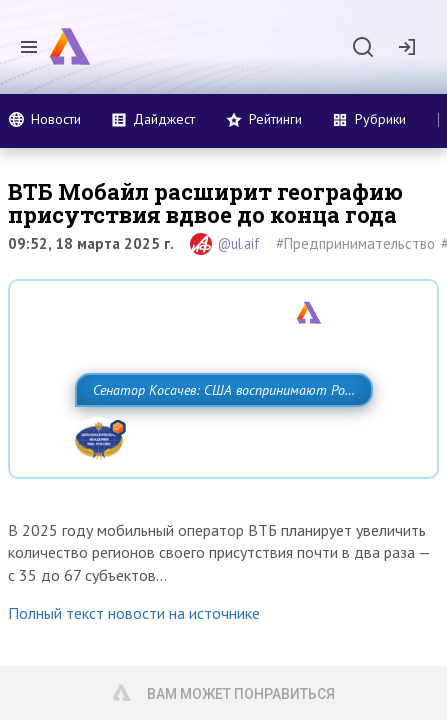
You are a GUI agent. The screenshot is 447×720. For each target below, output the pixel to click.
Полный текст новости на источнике (134, 677)
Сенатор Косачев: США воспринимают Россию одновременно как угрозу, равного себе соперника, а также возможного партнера (219, 434)
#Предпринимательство (355, 243)
